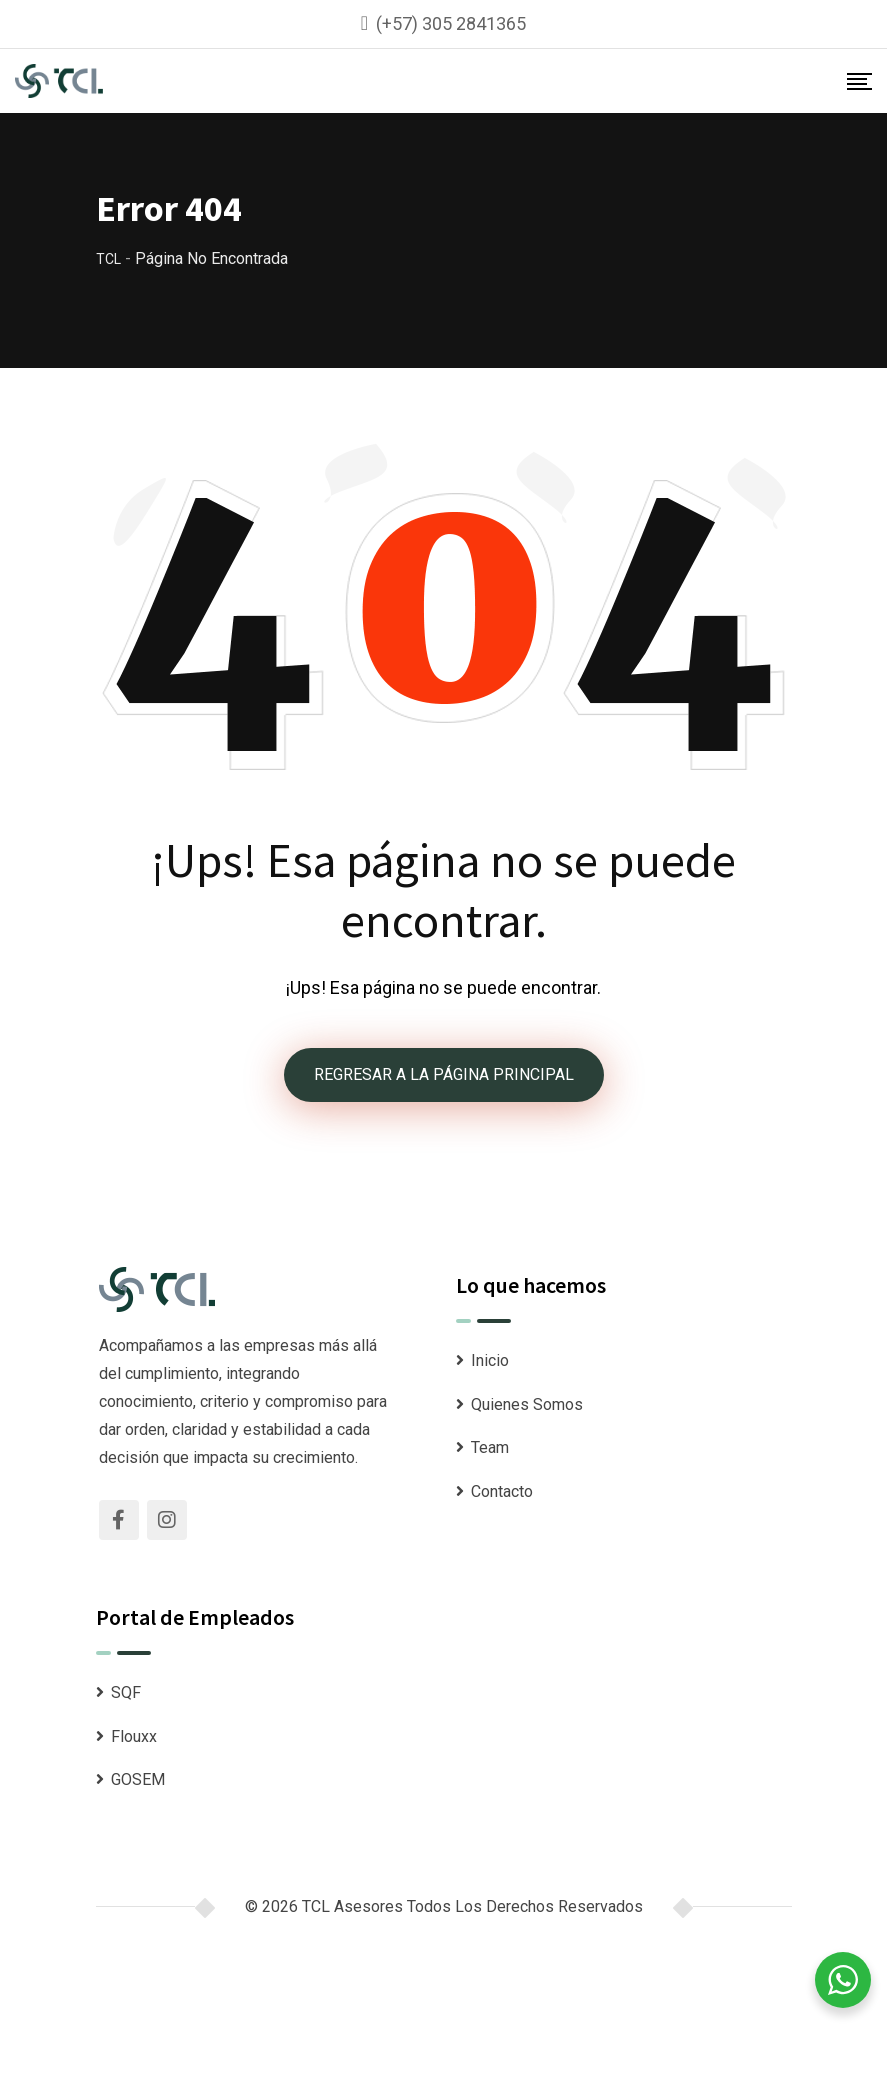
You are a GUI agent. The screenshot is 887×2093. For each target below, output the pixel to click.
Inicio (490, 1360)
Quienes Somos (527, 1404)
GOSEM (138, 1779)
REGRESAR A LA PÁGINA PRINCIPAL (444, 1074)
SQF (126, 1692)
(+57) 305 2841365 (451, 23)
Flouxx (134, 1736)
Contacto (502, 1491)
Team (490, 1447)
